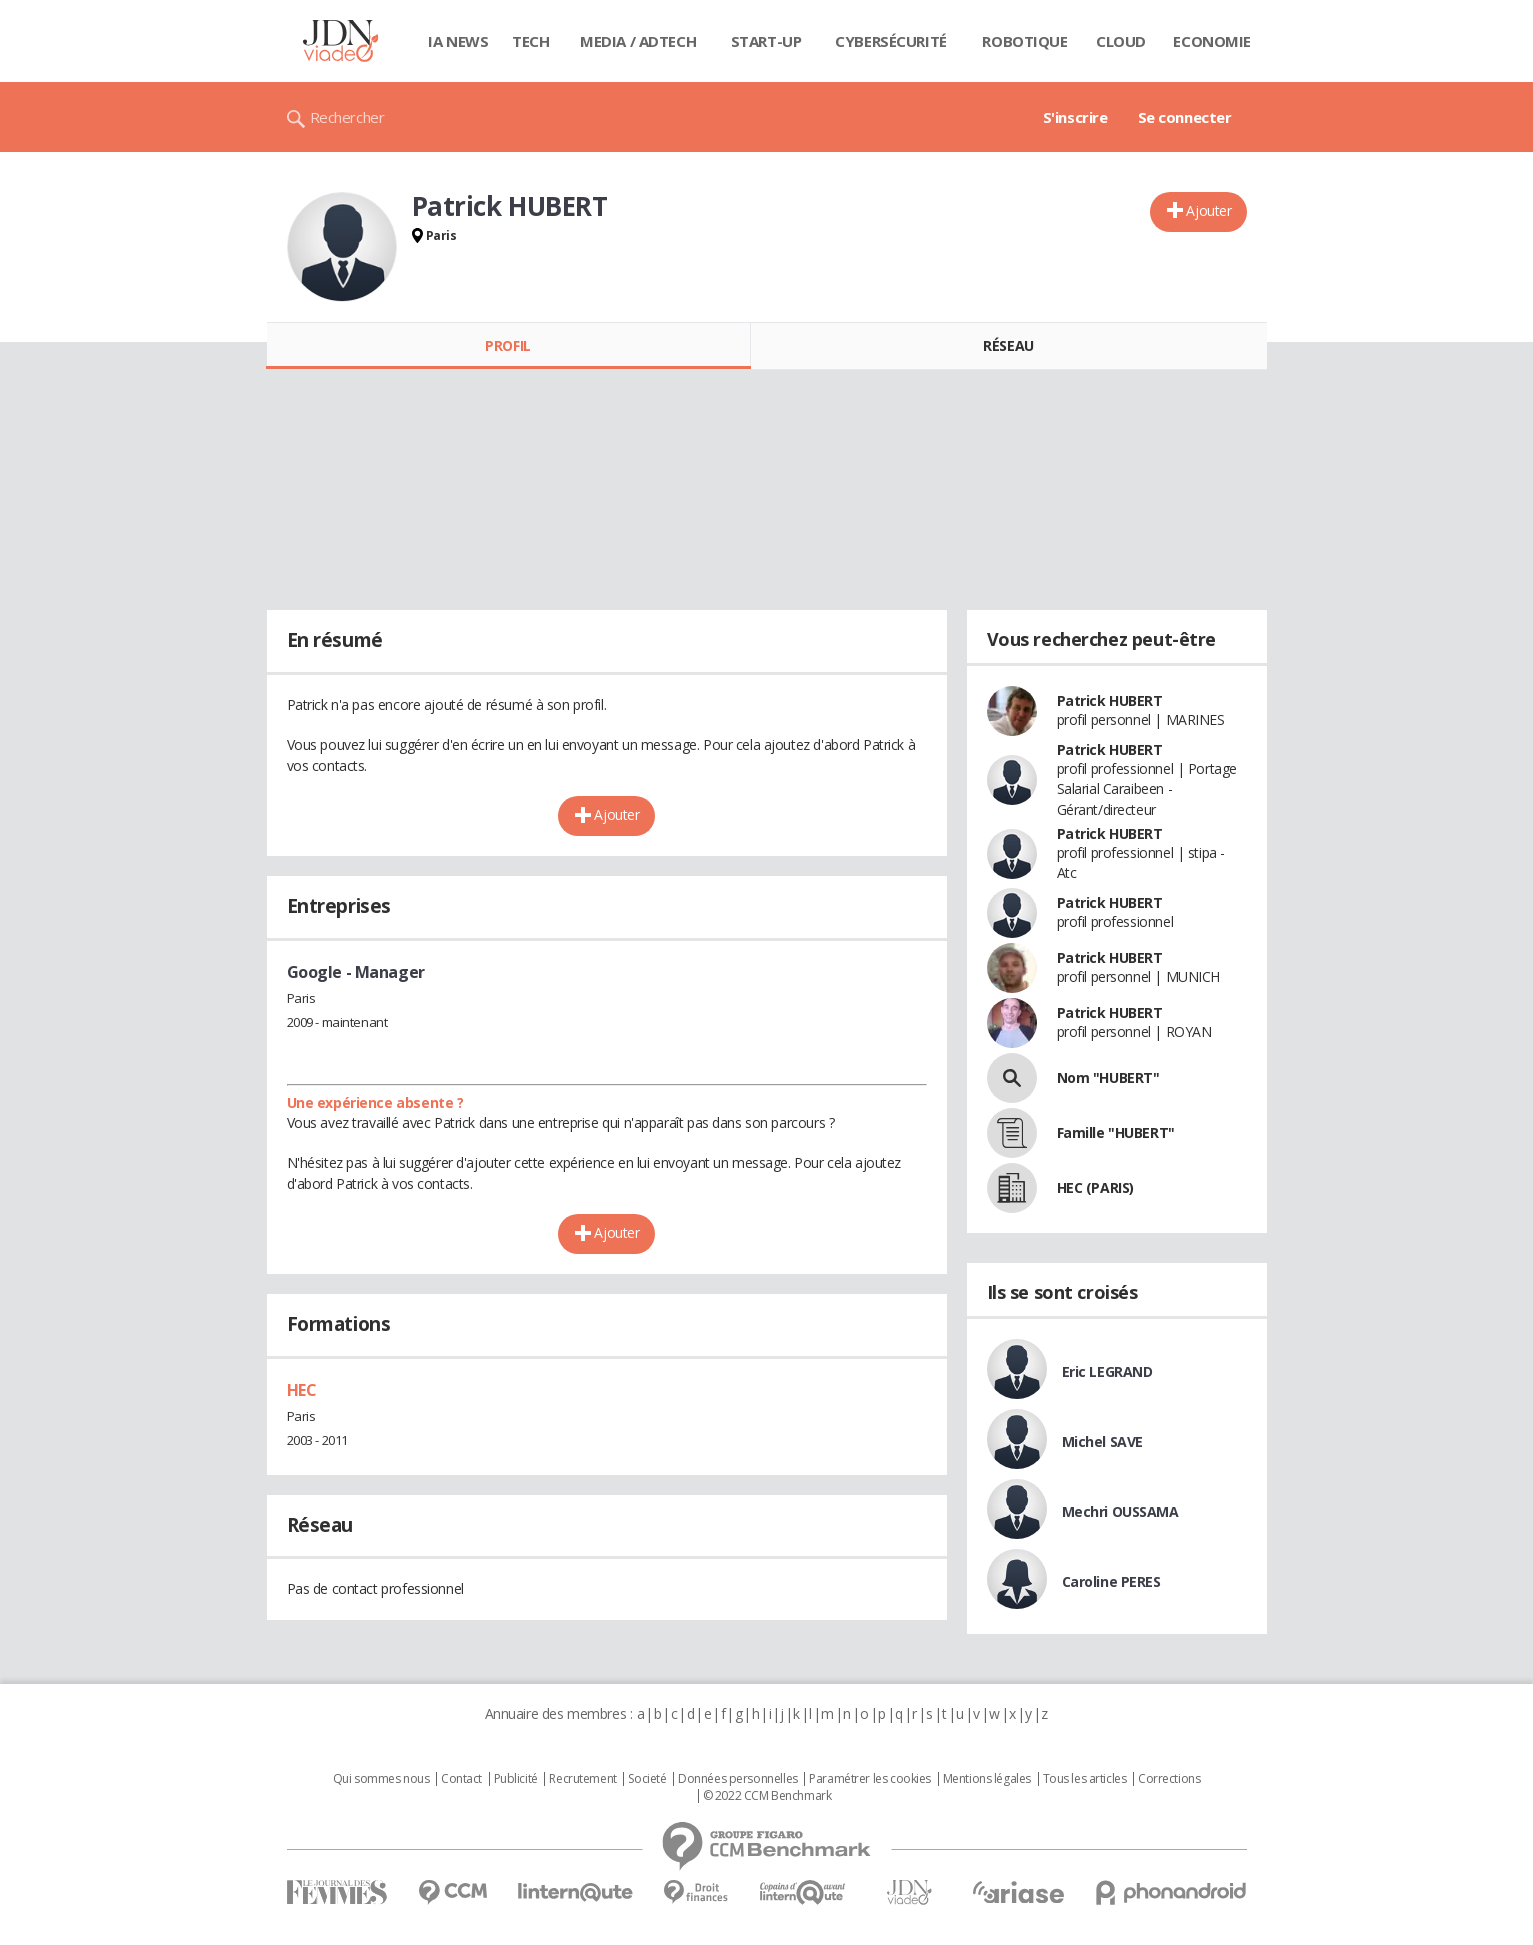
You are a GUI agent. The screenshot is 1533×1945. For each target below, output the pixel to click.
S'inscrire (1075, 117)
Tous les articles (1085, 1779)
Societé (647, 1779)
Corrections (1169, 1779)
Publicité (516, 1779)
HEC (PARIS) (1095, 1187)
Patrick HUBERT (1110, 700)
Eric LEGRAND (1107, 1371)
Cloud (1121, 41)
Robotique (1024, 41)
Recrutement (582, 1779)
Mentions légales (987, 1779)
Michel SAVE (1102, 1441)
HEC (302, 1390)
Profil (507, 345)
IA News (458, 41)
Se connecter (1185, 117)
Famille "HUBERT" (1116, 1132)
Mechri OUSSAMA (1120, 1511)
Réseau (1008, 345)
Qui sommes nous (381, 1779)
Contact (461, 1779)
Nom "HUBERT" (1108, 1077)
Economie (1212, 41)
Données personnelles (738, 1779)
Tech (530, 41)
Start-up (766, 41)
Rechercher (347, 117)
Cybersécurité (891, 41)
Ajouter (1208, 210)
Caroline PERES (1111, 1581)
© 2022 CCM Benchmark (767, 1796)
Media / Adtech (638, 41)
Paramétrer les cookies (870, 1779)
